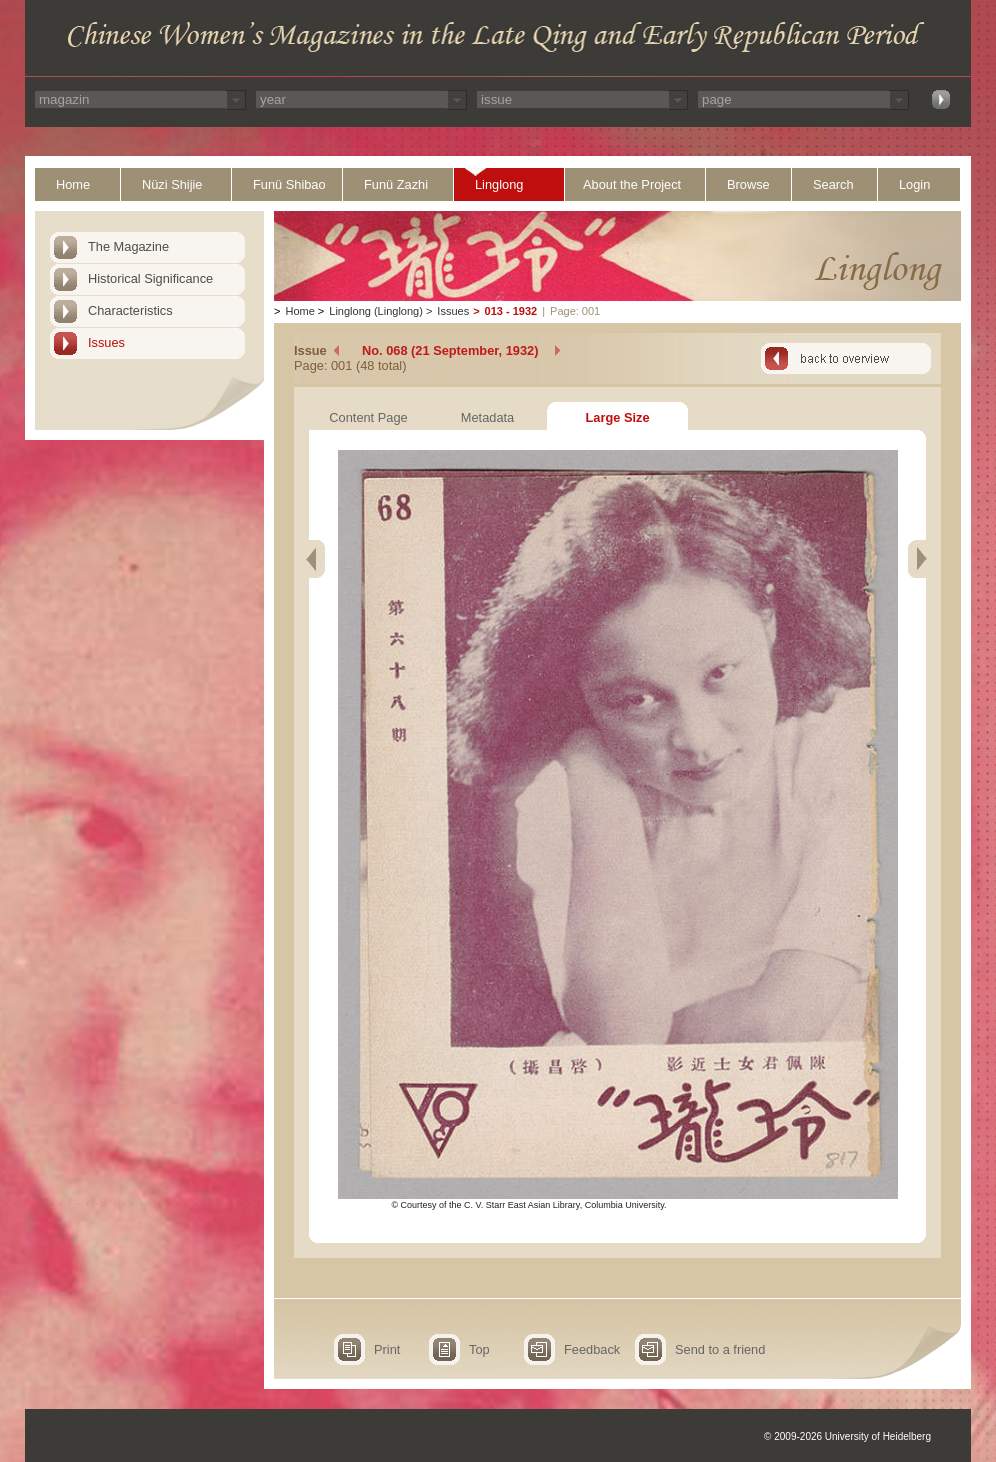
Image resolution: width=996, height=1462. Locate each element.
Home (73, 184)
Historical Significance (150, 278)
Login (914, 184)
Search (833, 184)
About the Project (632, 184)
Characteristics (130, 310)
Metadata (487, 417)
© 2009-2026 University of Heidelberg (847, 1436)
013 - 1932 (511, 311)
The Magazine (128, 246)
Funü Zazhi (396, 184)
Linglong (499, 184)
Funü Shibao (289, 184)
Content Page (368, 417)
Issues (106, 342)
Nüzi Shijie (172, 184)
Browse (748, 184)
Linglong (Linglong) (376, 311)
